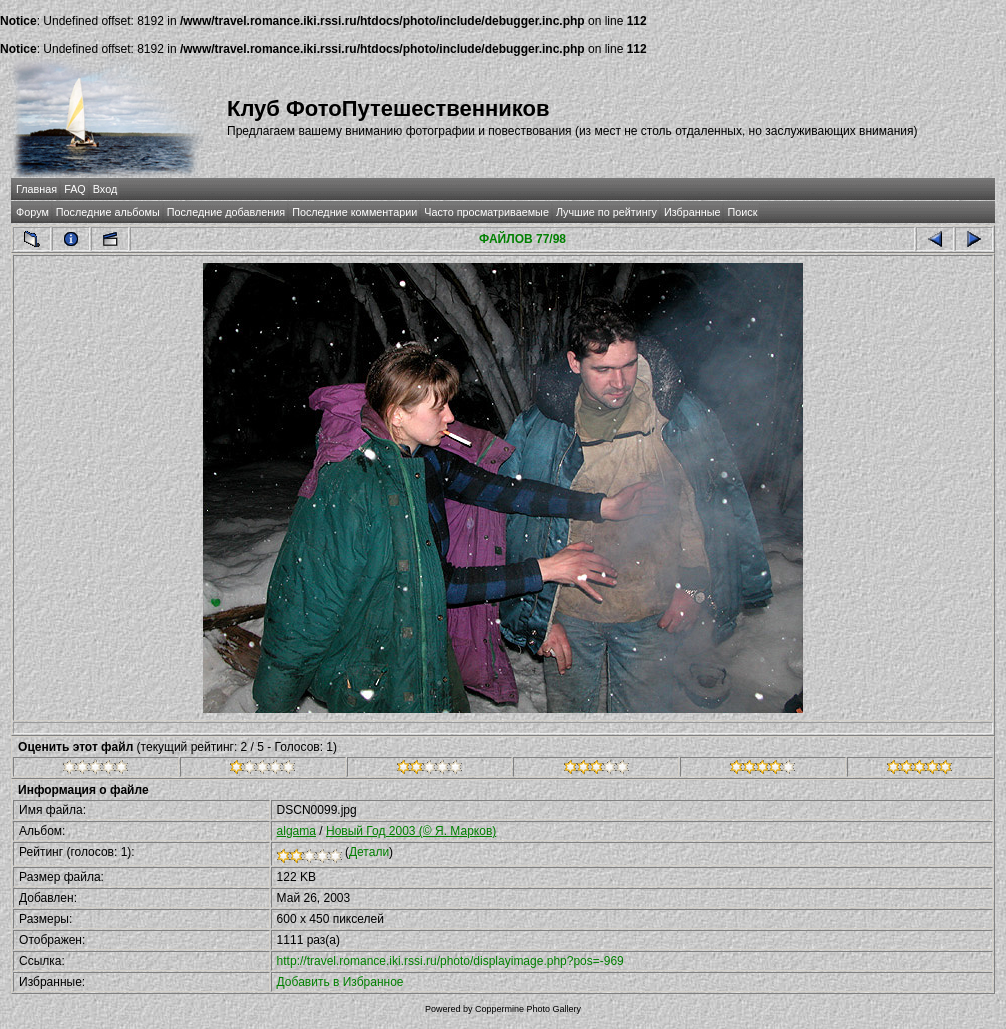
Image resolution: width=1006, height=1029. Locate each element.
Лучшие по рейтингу (606, 212)
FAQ (75, 189)
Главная (36, 189)
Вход (105, 189)
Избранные (692, 212)
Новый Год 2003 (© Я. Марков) (411, 831)
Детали (369, 852)
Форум (32, 212)
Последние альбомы (108, 212)
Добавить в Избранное (340, 982)
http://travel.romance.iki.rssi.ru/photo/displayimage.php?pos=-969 (450, 961)
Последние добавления (226, 212)
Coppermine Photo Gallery (528, 1009)
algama (296, 831)
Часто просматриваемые (486, 212)
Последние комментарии (354, 212)
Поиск (742, 212)
